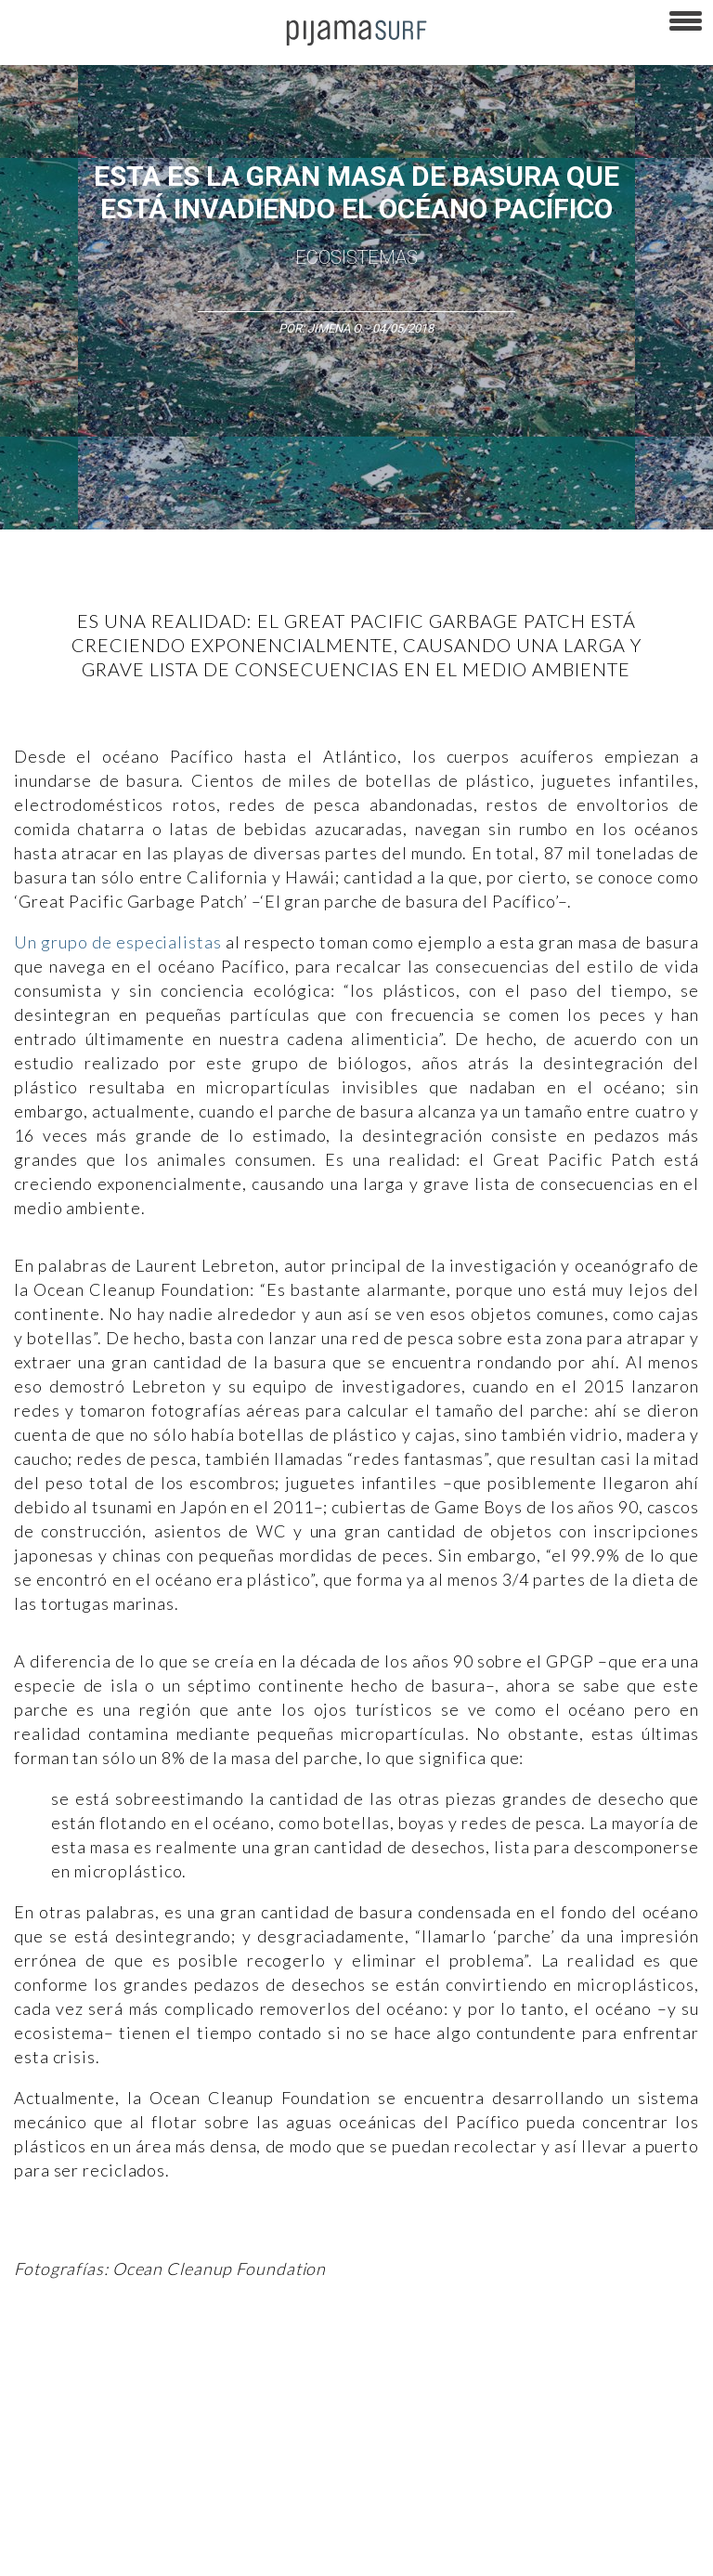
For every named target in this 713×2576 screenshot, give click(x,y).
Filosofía (207, 2366)
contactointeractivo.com (511, 2551)
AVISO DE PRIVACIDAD (66, 2486)
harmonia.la (398, 2551)
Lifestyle (166, 2399)
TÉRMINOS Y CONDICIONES (353, 2486)
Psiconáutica (579, 2366)
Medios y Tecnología (301, 2366)
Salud (111, 2399)
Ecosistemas (356, 257)
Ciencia (147, 2366)
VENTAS (164, 2486)
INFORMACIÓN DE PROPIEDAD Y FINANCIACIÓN (129, 2551)
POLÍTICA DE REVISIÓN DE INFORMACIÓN (114, 2519)
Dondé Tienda (629, 2551)
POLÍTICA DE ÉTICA (490, 2486)
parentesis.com (308, 2551)
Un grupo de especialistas (118, 942)
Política (507, 2366)
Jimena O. (335, 328)
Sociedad (655, 2366)
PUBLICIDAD (234, 2486)
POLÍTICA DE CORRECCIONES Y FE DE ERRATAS (359, 2519)
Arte (99, 2366)
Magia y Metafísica (421, 2366)
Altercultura (39, 2366)
